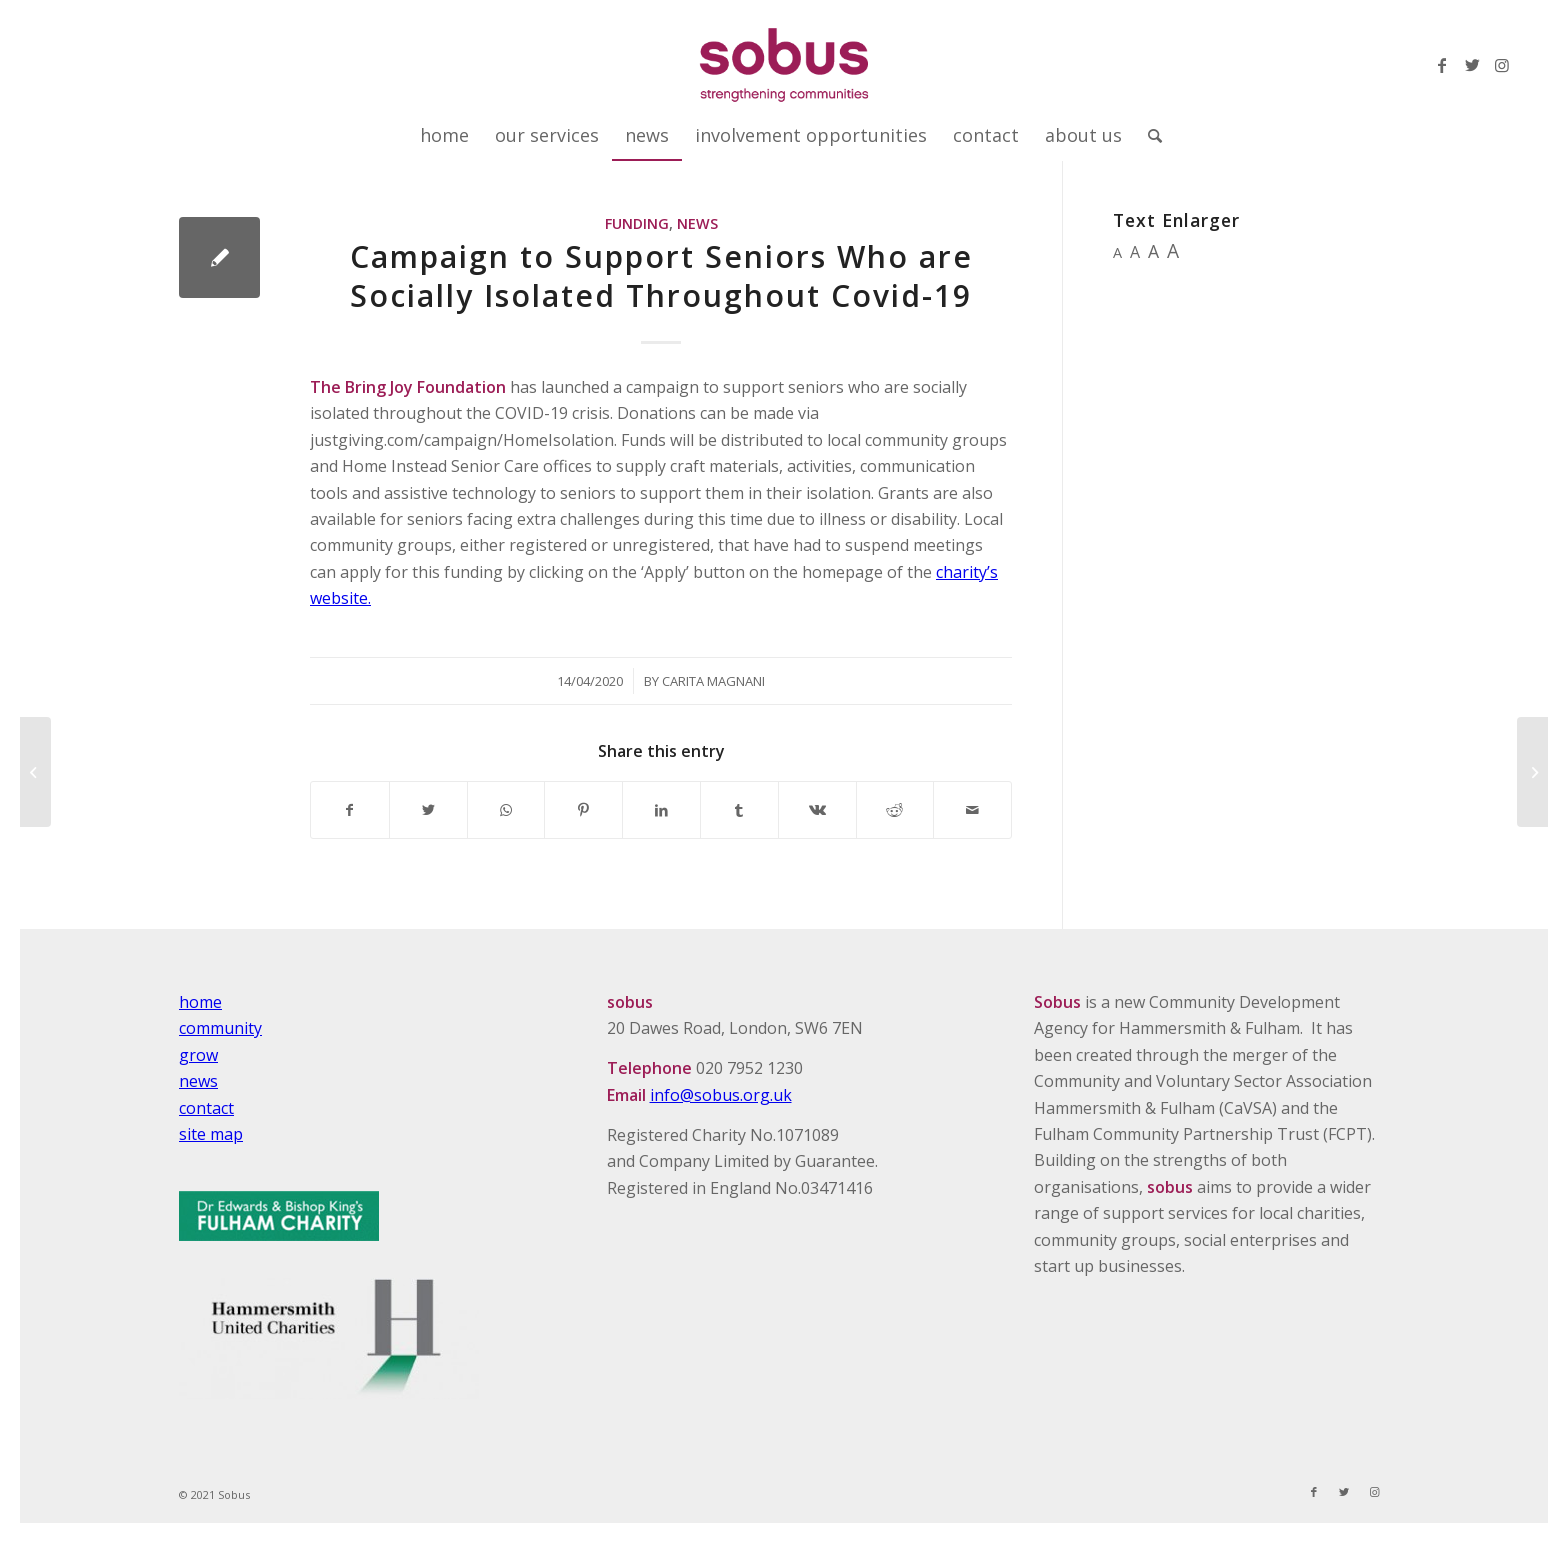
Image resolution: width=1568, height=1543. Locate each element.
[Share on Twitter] (428, 810)
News (697, 223)
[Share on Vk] (817, 810)
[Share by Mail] (972, 810)
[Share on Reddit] (895, 810)
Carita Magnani (713, 681)
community (220, 1028)
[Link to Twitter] (1472, 65)
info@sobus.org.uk (721, 1095)
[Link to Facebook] (1442, 65)
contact (206, 1108)
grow (198, 1055)
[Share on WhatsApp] (506, 810)
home (200, 1002)
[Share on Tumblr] (739, 810)
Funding (637, 223)
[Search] (1148, 135)
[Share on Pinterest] (583, 810)
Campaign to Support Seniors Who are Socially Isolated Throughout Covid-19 (661, 276)
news (198, 1081)
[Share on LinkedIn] (661, 810)
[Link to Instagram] (1502, 65)
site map (211, 1134)
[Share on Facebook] (350, 810)
